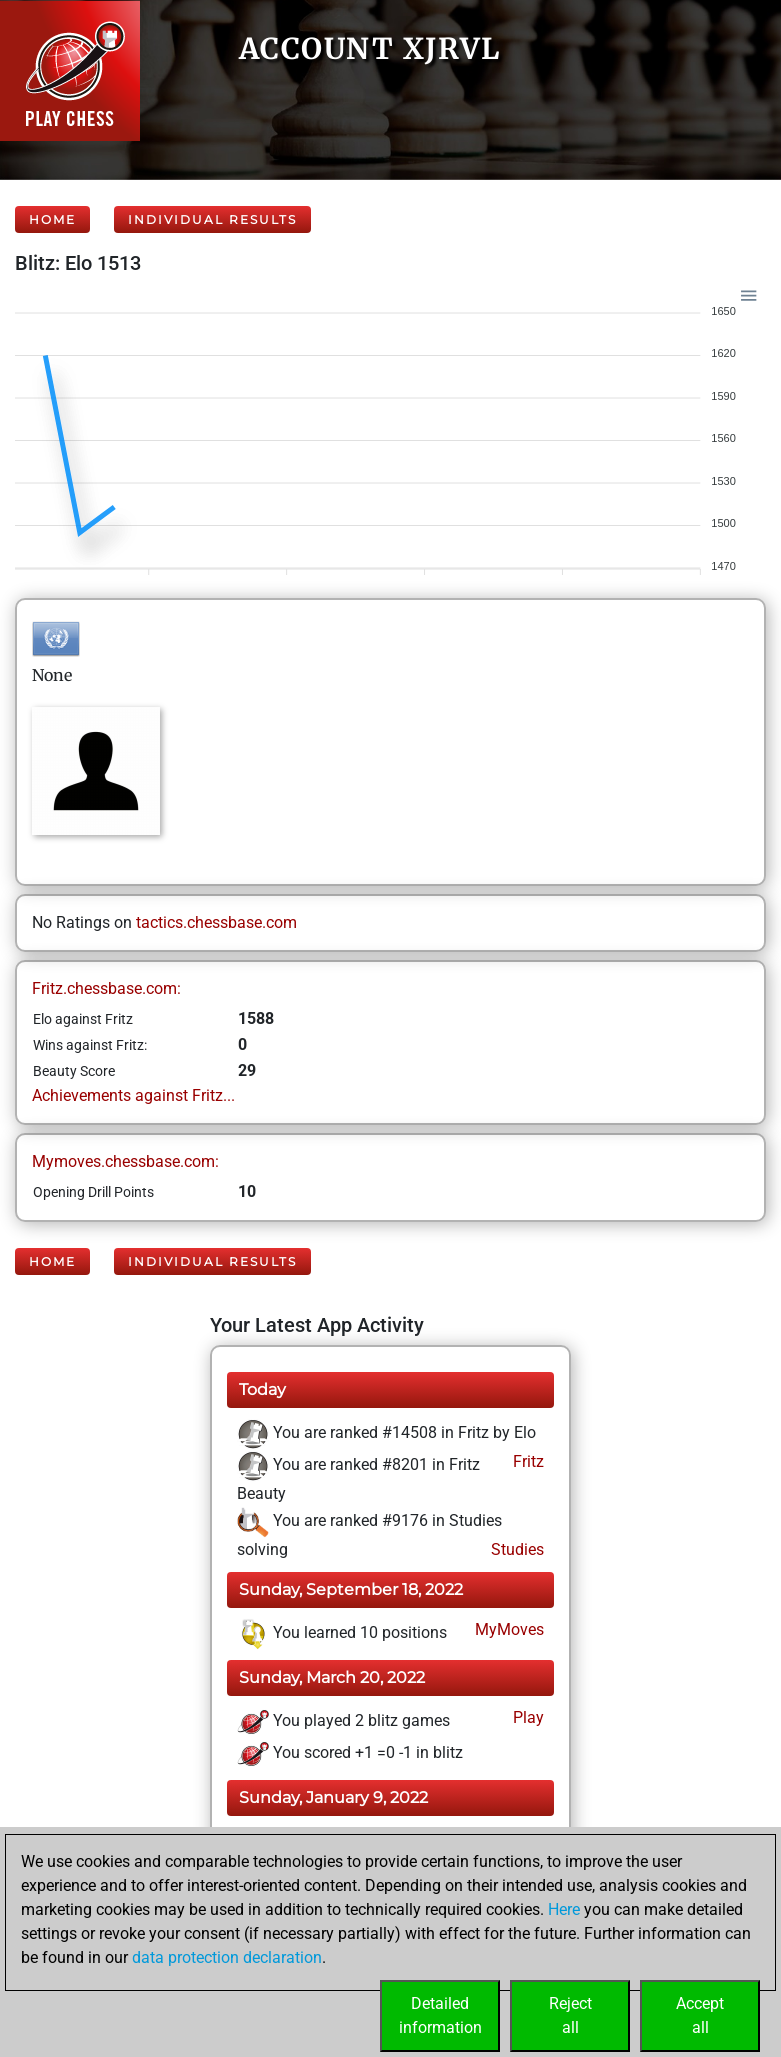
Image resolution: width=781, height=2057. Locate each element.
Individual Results (212, 219)
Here (564, 1909)
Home (52, 219)
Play (526, 1717)
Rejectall (570, 2015)
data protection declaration (227, 1957)
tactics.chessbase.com (216, 922)
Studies (515, 1549)
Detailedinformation (440, 2015)
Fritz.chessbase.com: (106, 988)
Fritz (526, 1461)
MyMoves (507, 1629)
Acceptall (700, 2015)
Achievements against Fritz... (133, 1095)
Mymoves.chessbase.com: (125, 1161)
